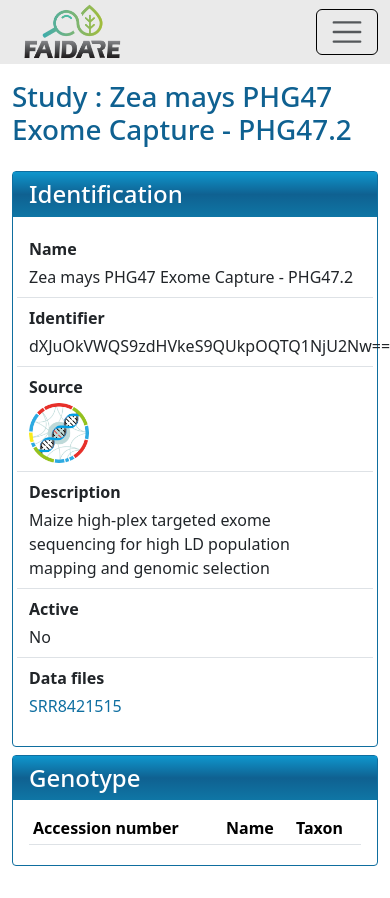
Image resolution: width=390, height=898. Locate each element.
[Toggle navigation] (347, 32)
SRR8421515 (75, 706)
